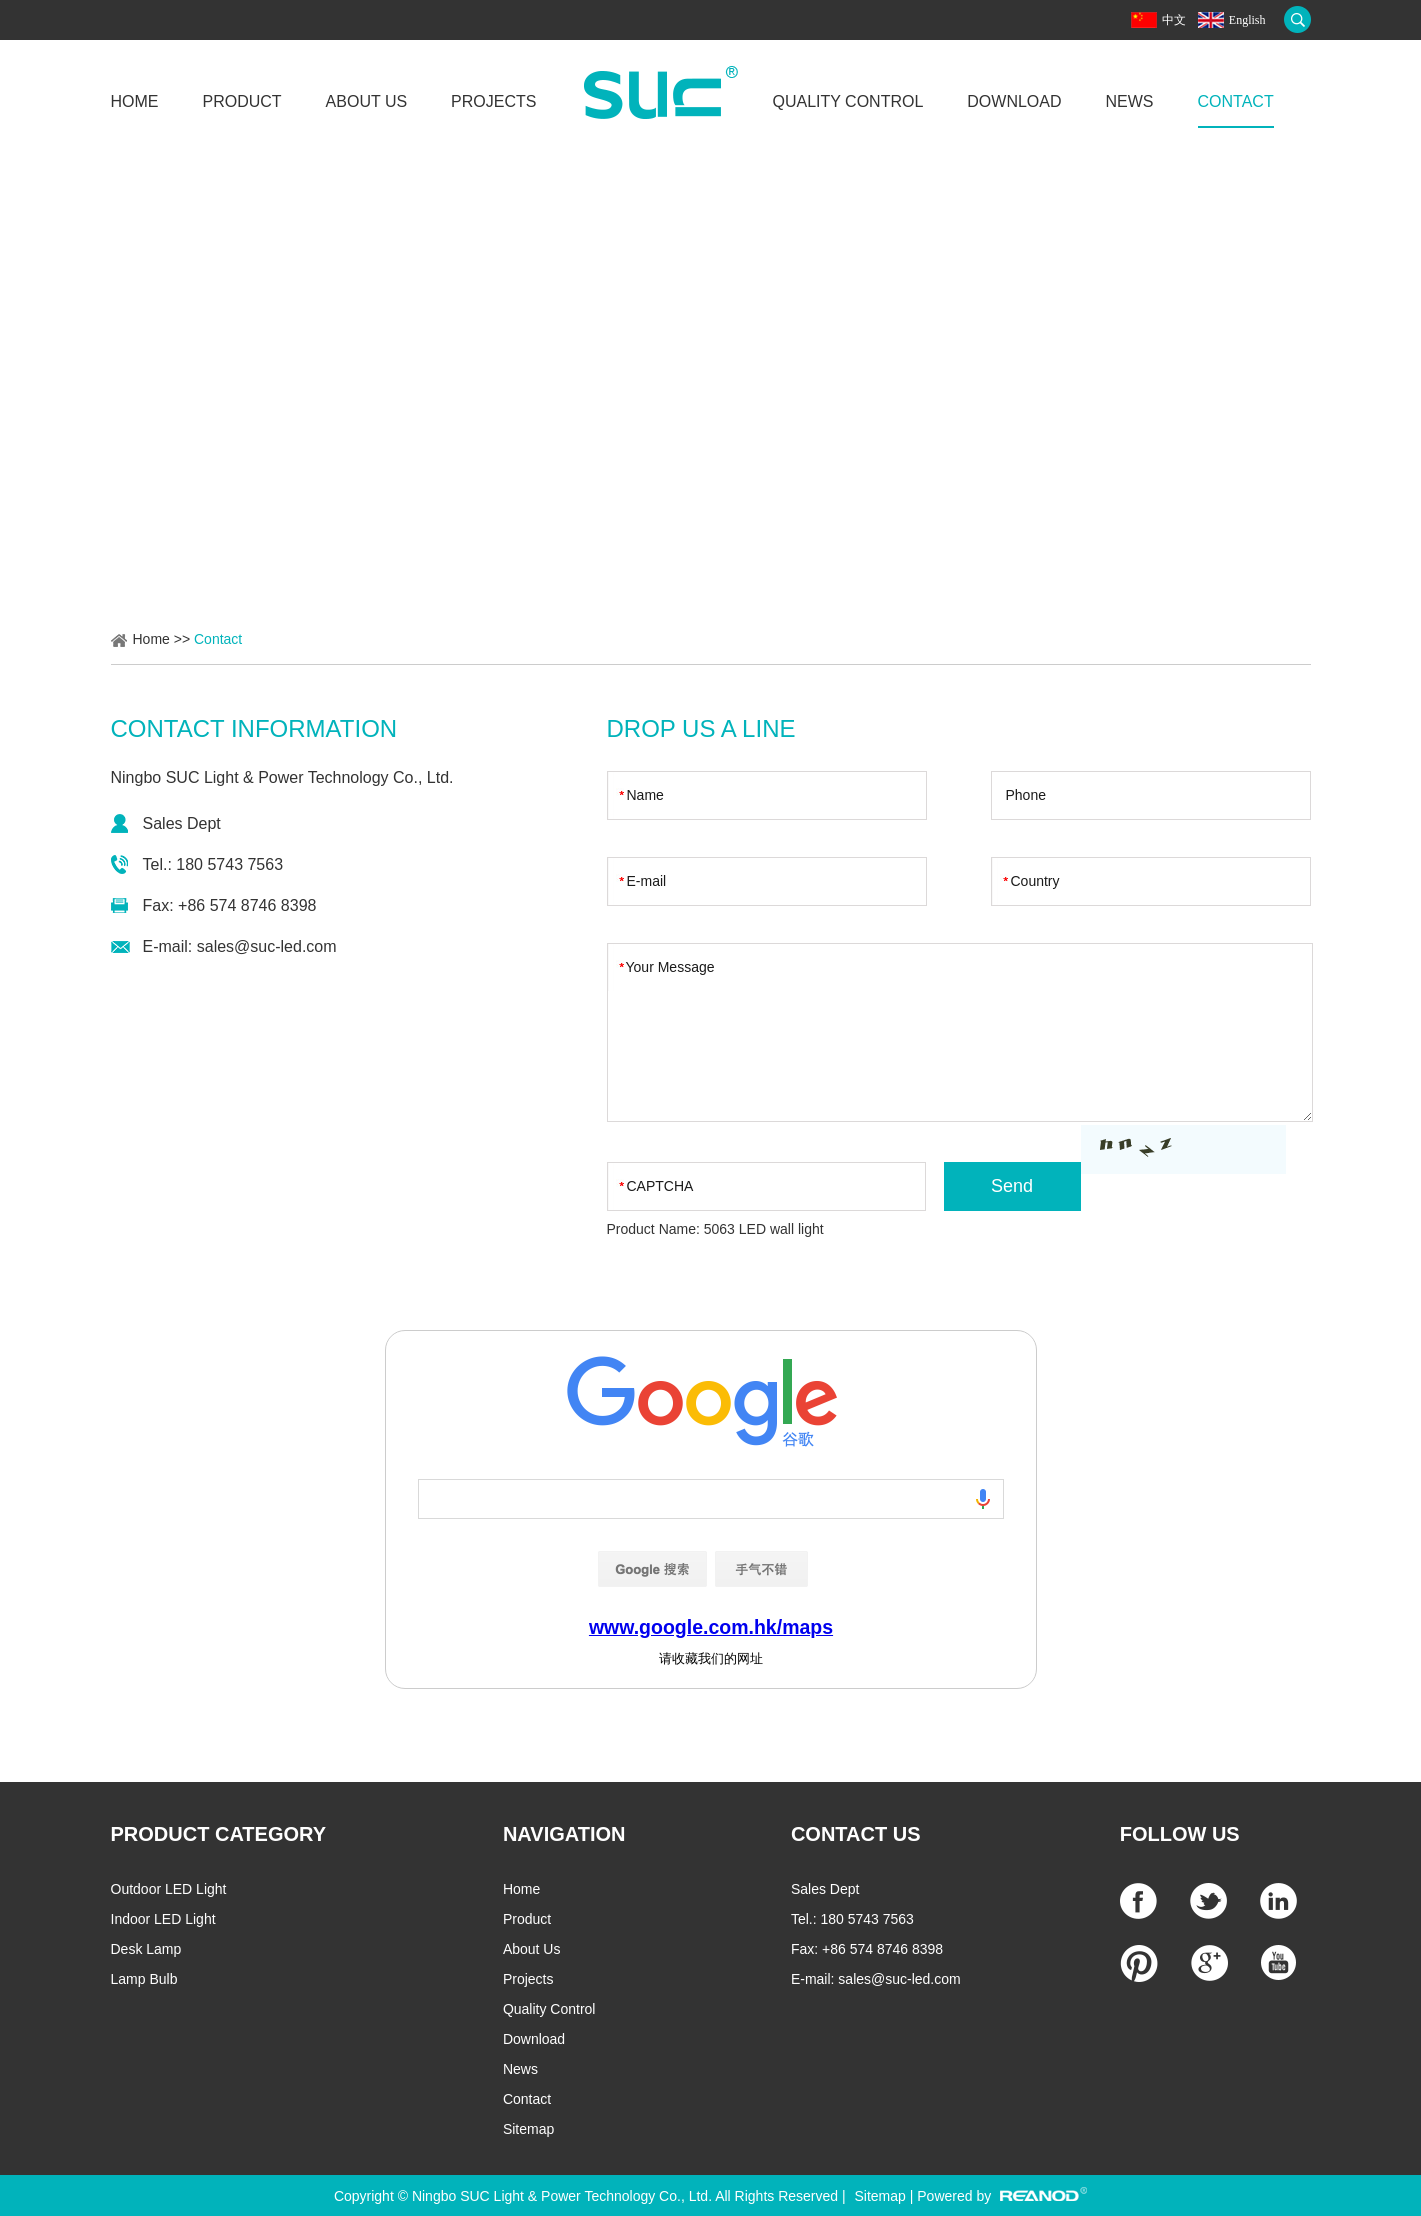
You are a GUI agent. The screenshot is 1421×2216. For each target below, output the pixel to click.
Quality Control (847, 101)
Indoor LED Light (163, 1919)
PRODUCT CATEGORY (219, 1834)
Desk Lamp (146, 1949)
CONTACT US (856, 1834)
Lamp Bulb (144, 1979)
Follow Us (1180, 1834)
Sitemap (528, 2129)
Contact (1236, 101)
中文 (1174, 20)
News (1130, 101)
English (1247, 20)
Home (135, 101)
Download (1014, 101)
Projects (493, 101)
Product (242, 101)
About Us (367, 101)
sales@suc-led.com (267, 946)
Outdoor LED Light (169, 1889)
